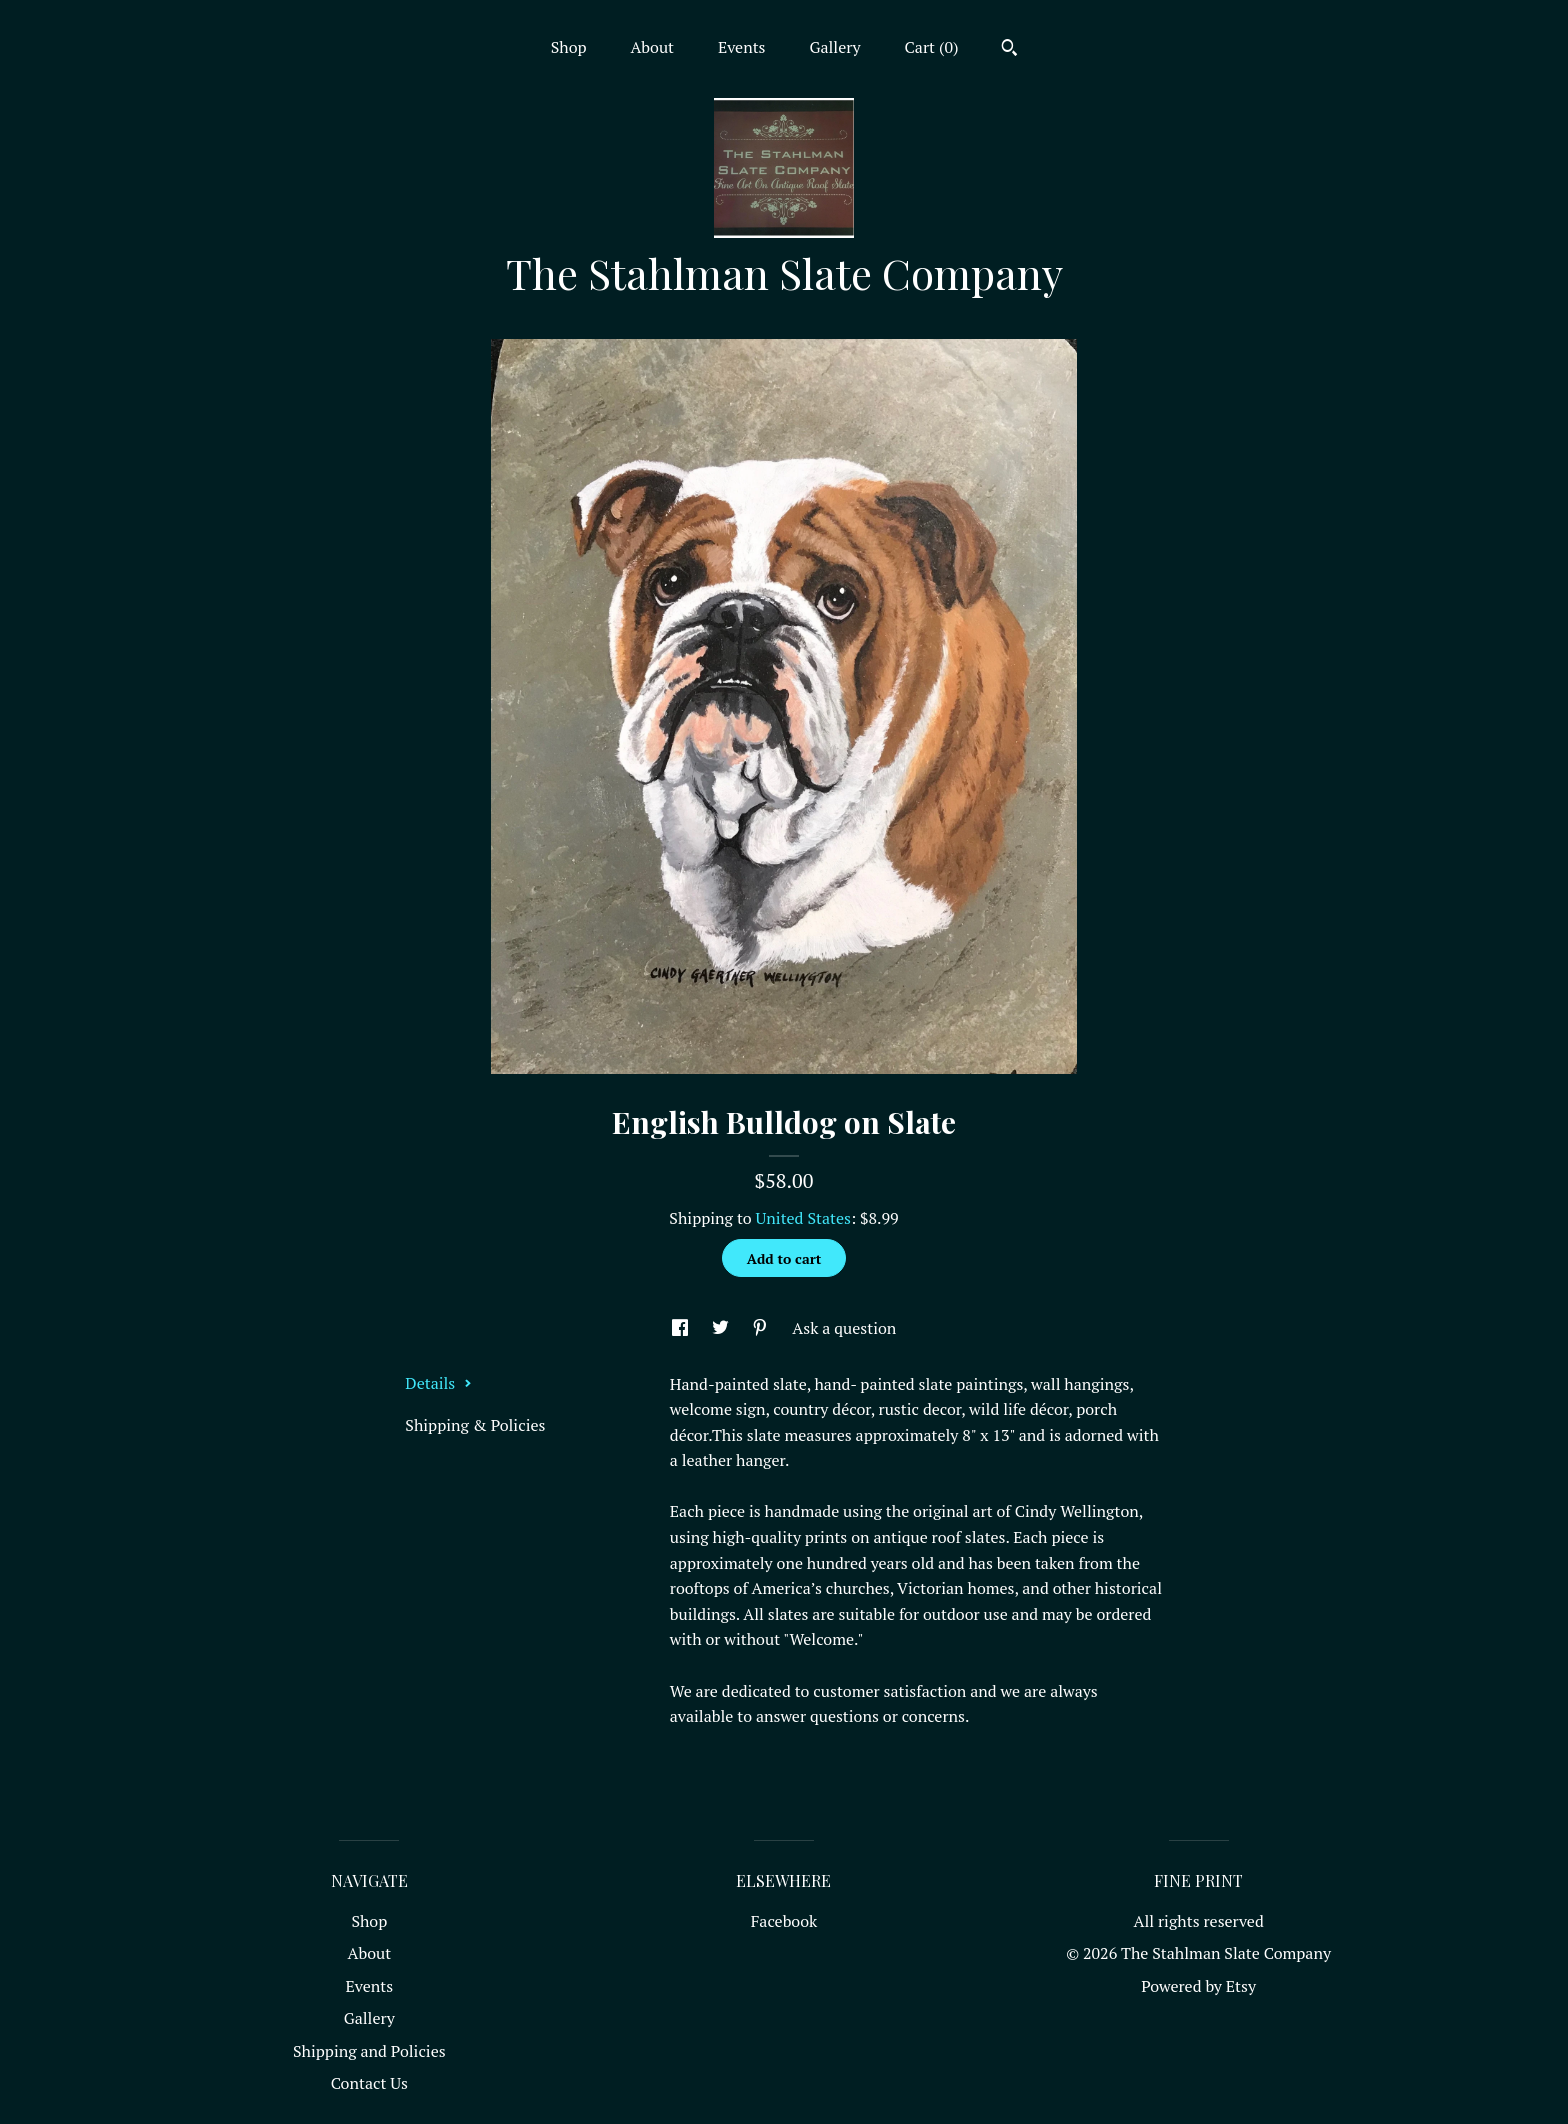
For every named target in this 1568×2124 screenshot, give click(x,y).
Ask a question (844, 1328)
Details (438, 1383)
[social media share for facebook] (682, 1328)
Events (742, 47)
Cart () (932, 47)
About (652, 47)
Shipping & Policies (475, 1425)
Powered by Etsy (1198, 1986)
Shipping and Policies (369, 2051)
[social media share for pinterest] (762, 1328)
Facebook (784, 1921)
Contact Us (369, 2083)
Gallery (834, 47)
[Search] (1009, 50)
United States (803, 1218)
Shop (569, 47)
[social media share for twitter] (722, 1328)
